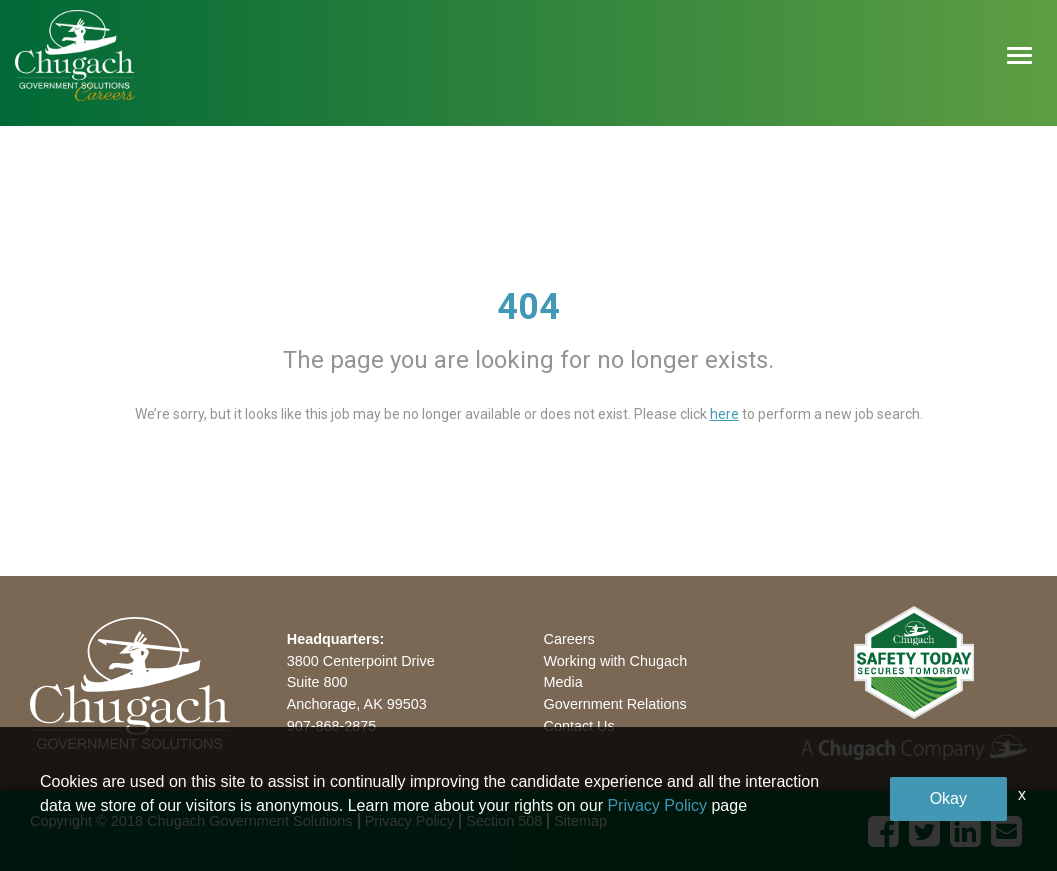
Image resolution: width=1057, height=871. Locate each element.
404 (528, 307)
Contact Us (579, 726)
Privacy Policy (410, 821)
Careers (569, 639)
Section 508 (504, 821)
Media (563, 682)
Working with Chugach (616, 661)
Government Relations (615, 704)
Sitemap (580, 821)
